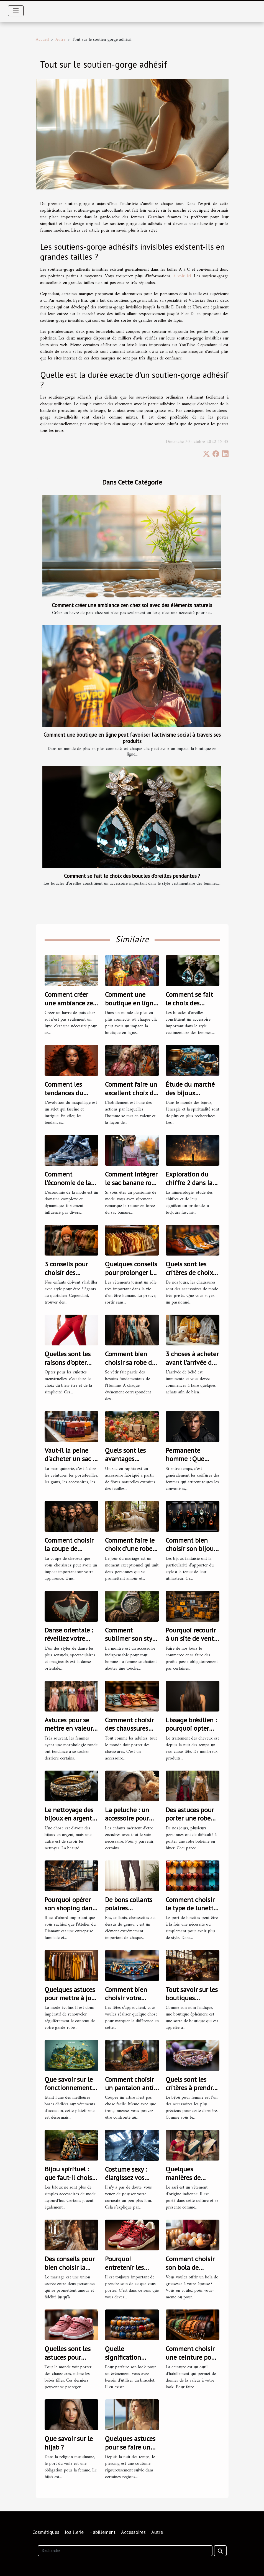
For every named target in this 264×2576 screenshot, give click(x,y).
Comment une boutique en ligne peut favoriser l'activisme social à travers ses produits (132, 737)
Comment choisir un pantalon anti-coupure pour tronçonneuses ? (130, 2092)
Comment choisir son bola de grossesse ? (190, 2267)
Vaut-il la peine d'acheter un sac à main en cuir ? (70, 1459)
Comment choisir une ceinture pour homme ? (191, 2357)
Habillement (102, 2532)
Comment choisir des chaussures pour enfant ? (129, 1728)
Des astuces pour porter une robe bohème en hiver (190, 1818)
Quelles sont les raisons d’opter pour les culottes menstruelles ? (69, 1366)
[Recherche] (125, 2550)
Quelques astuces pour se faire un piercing (130, 2447)
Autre (60, 40)
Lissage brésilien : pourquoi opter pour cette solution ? (191, 1733)
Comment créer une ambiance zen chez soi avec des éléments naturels (132, 605)
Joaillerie (74, 2532)
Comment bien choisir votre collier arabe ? (126, 1998)
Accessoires (133, 2532)
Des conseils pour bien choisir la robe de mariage (69, 2267)
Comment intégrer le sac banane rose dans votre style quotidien (131, 1187)
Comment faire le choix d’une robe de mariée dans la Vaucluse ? (130, 1553)
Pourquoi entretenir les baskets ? (124, 2267)
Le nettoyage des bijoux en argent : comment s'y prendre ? (70, 1822)
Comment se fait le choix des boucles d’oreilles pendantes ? (132, 875)
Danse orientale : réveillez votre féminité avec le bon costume (69, 1643)
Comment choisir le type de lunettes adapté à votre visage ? (192, 1912)
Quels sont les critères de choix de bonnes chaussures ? (189, 1277)
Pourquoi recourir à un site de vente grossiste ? (191, 1638)
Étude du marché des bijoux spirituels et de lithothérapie (190, 1097)
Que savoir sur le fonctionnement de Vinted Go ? (69, 2088)
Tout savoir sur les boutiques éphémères (192, 1998)
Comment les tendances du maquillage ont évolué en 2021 (67, 1097)
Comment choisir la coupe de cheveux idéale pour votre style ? (69, 1553)
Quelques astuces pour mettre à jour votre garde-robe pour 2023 (71, 2002)
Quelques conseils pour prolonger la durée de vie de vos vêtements (131, 1277)
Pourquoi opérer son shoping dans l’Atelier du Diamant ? (70, 1912)
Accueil (42, 40)
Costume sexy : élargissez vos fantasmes (126, 2177)
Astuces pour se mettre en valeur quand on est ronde (69, 1733)
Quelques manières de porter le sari (184, 2177)
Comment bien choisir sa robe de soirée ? (130, 1362)
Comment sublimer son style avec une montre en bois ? (131, 1643)
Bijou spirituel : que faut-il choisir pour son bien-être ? (71, 2182)
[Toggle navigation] (16, 10)
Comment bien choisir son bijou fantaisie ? (190, 1548)
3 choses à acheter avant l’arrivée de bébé (192, 1362)
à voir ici (182, 276)
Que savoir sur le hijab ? (69, 2442)
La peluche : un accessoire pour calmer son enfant (131, 1818)
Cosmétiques (45, 2532)
